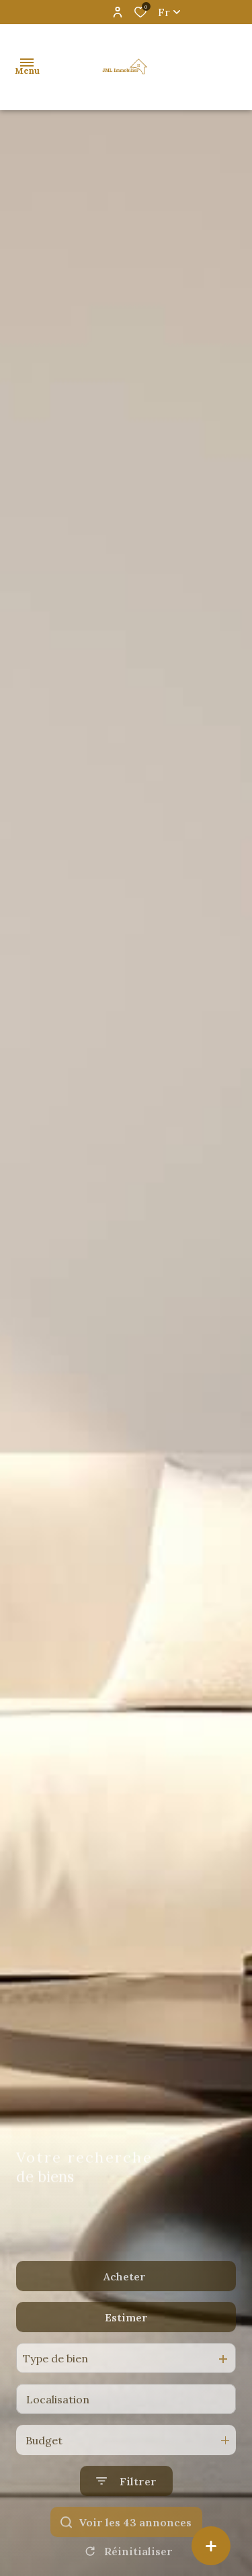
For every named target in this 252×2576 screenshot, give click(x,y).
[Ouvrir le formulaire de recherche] (126, 2508)
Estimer (126, 2344)
